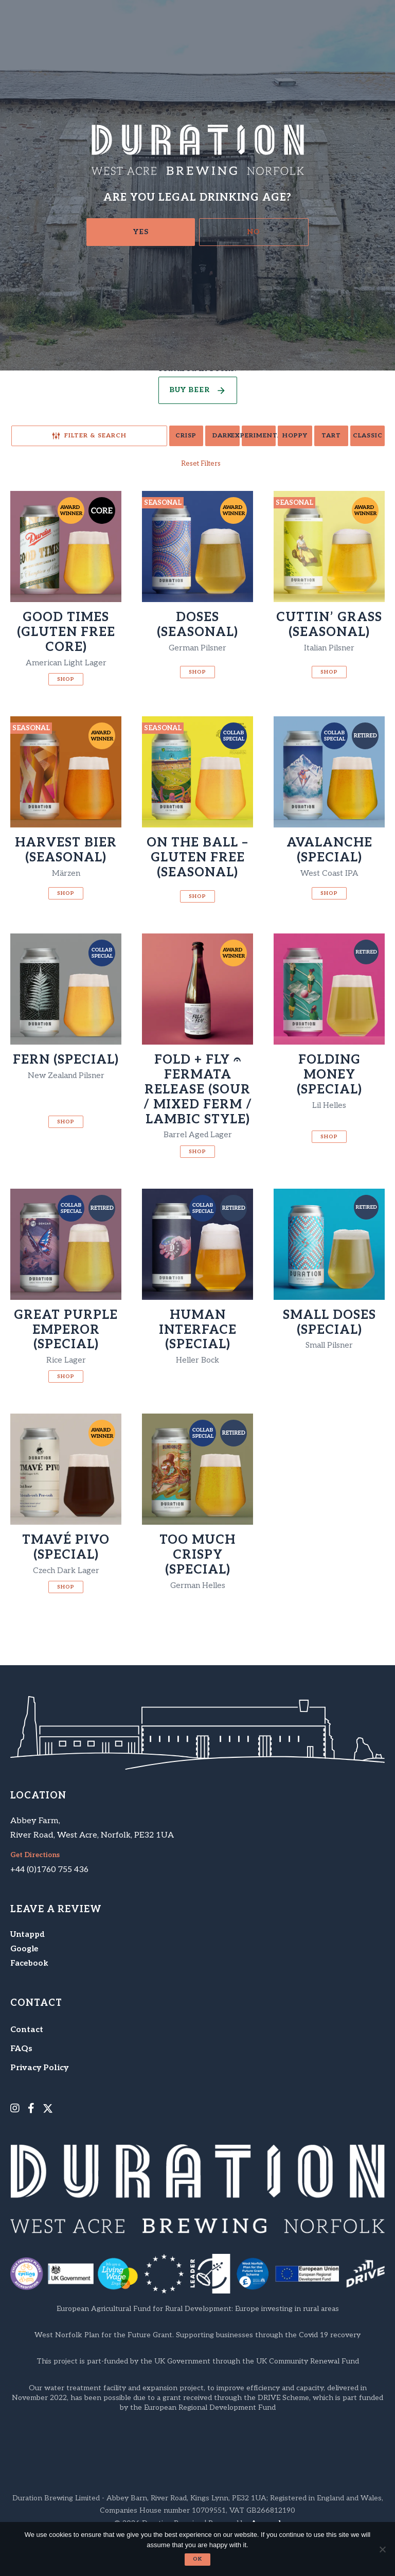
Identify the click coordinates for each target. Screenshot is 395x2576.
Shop (66, 681)
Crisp (91, 437)
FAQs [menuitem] (21, 2051)
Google (25, 1951)
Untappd (29, 1937)
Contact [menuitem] (26, 2032)
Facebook (30, 1966)
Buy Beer (189, 390)
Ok (197, 2559)
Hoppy (252, 437)
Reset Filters (201, 465)
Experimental (198, 437)
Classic (359, 437)
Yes (141, 231)
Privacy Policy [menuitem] (39, 2070)
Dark (145, 437)
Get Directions (36, 1857)
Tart (305, 437)
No (253, 231)
